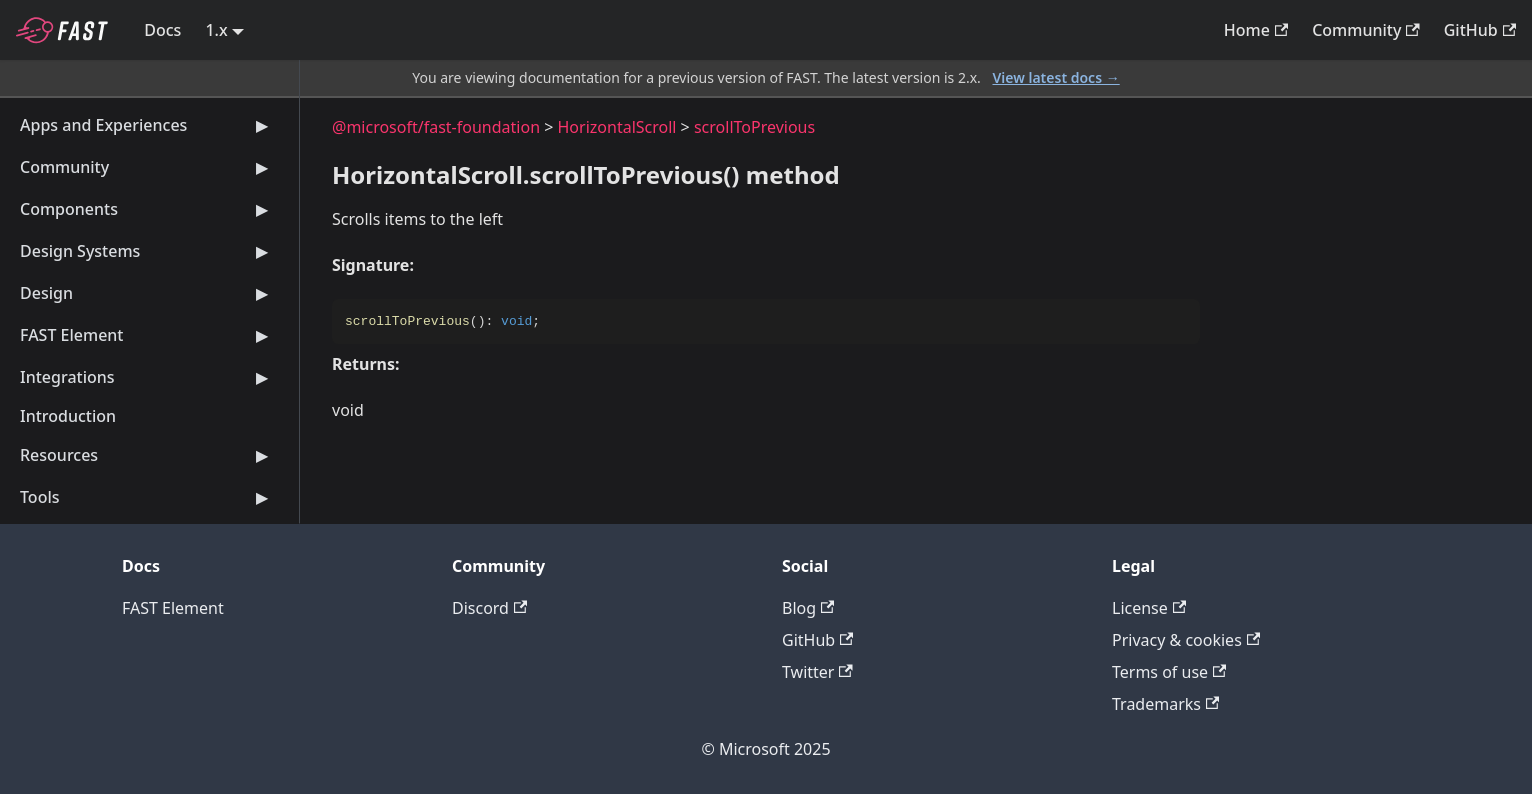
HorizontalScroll (617, 127)
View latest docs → (1056, 77)
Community (1366, 30)
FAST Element (147, 335)
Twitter (817, 672)
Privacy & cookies (1186, 640)
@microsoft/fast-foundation (436, 127)
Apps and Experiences (147, 125)
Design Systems (147, 251)
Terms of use (1169, 672)
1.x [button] (216, 30)
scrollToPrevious (754, 127)
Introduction (68, 416)
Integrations (147, 377)
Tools (147, 497)
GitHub (1480, 30)
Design (147, 293)
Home (1256, 30)
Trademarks (1165, 704)
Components (147, 209)
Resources (147, 455)
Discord (489, 608)
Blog (808, 608)
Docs (162, 30)
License (1149, 608)
